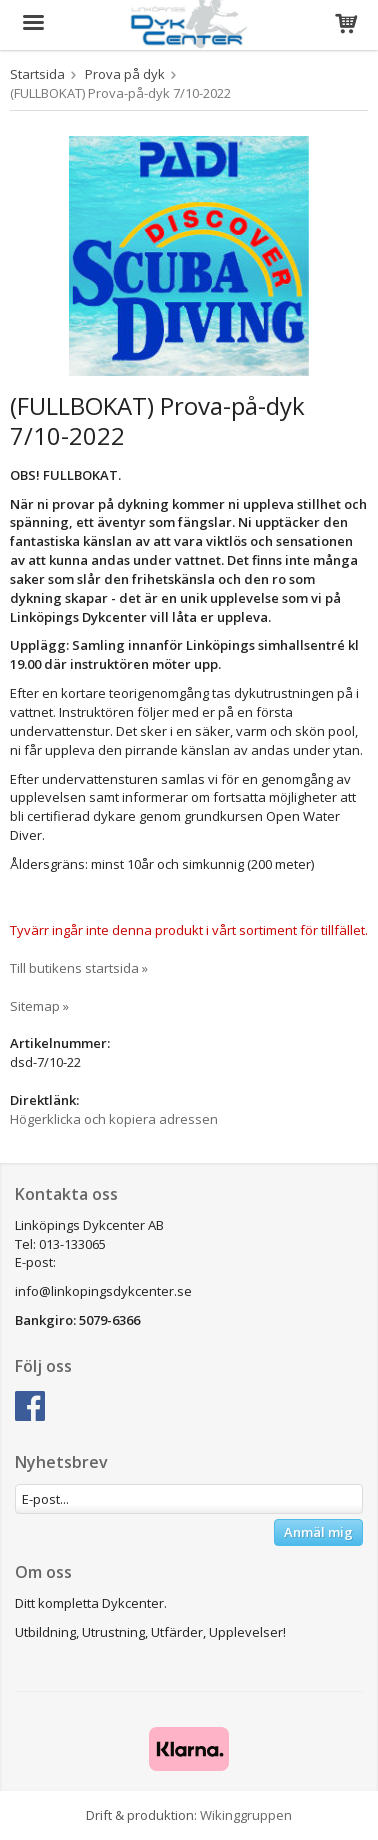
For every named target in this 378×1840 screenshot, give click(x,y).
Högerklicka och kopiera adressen (114, 1119)
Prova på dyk (125, 74)
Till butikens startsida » (79, 968)
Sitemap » (39, 1006)
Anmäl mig (318, 1532)
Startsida (37, 74)
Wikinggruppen (246, 1815)
